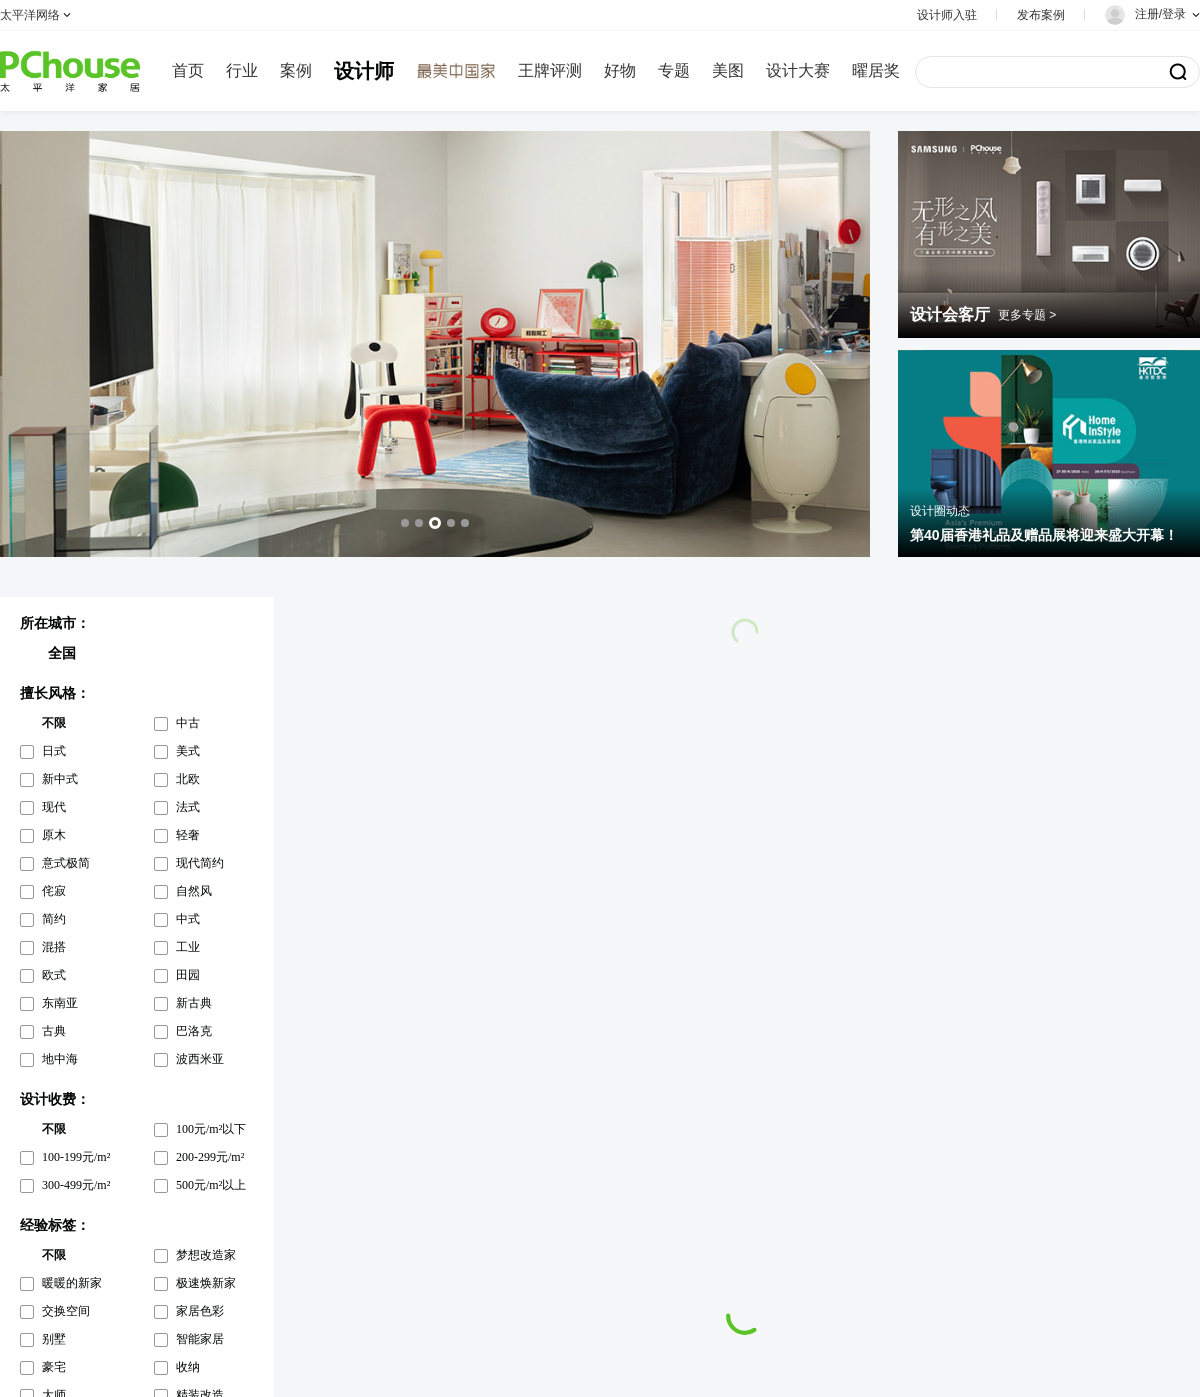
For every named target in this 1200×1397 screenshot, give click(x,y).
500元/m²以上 (211, 1185)
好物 (620, 70)
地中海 (60, 1059)
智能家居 (200, 1339)
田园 (188, 975)
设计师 (364, 71)
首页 (188, 70)
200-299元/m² (210, 1157)
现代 (54, 807)
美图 (728, 70)
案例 (296, 70)
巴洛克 (194, 1031)
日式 (54, 751)
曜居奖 (876, 70)
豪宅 (54, 1367)
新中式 (60, 779)
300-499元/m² (76, 1185)
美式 (188, 751)
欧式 (54, 975)
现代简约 (200, 863)
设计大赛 (798, 70)
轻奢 (188, 835)
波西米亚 (200, 1059)
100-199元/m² (76, 1157)
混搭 (54, 947)
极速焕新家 (206, 1283)
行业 (242, 70)
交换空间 (66, 1311)
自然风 (194, 891)
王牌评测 (550, 70)
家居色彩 (200, 1311)
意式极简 (66, 863)
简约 (54, 919)
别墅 (54, 1339)
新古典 (194, 1003)
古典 (54, 1031)
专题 (674, 70)
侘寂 (54, 891)
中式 (188, 919)
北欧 (188, 779)
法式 (188, 807)
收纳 (188, 1367)
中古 (188, 723)
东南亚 (60, 1003)
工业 (188, 947)
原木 (54, 835)
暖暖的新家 (72, 1283)
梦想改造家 (206, 1255)
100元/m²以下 (211, 1129)
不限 (54, 723)
